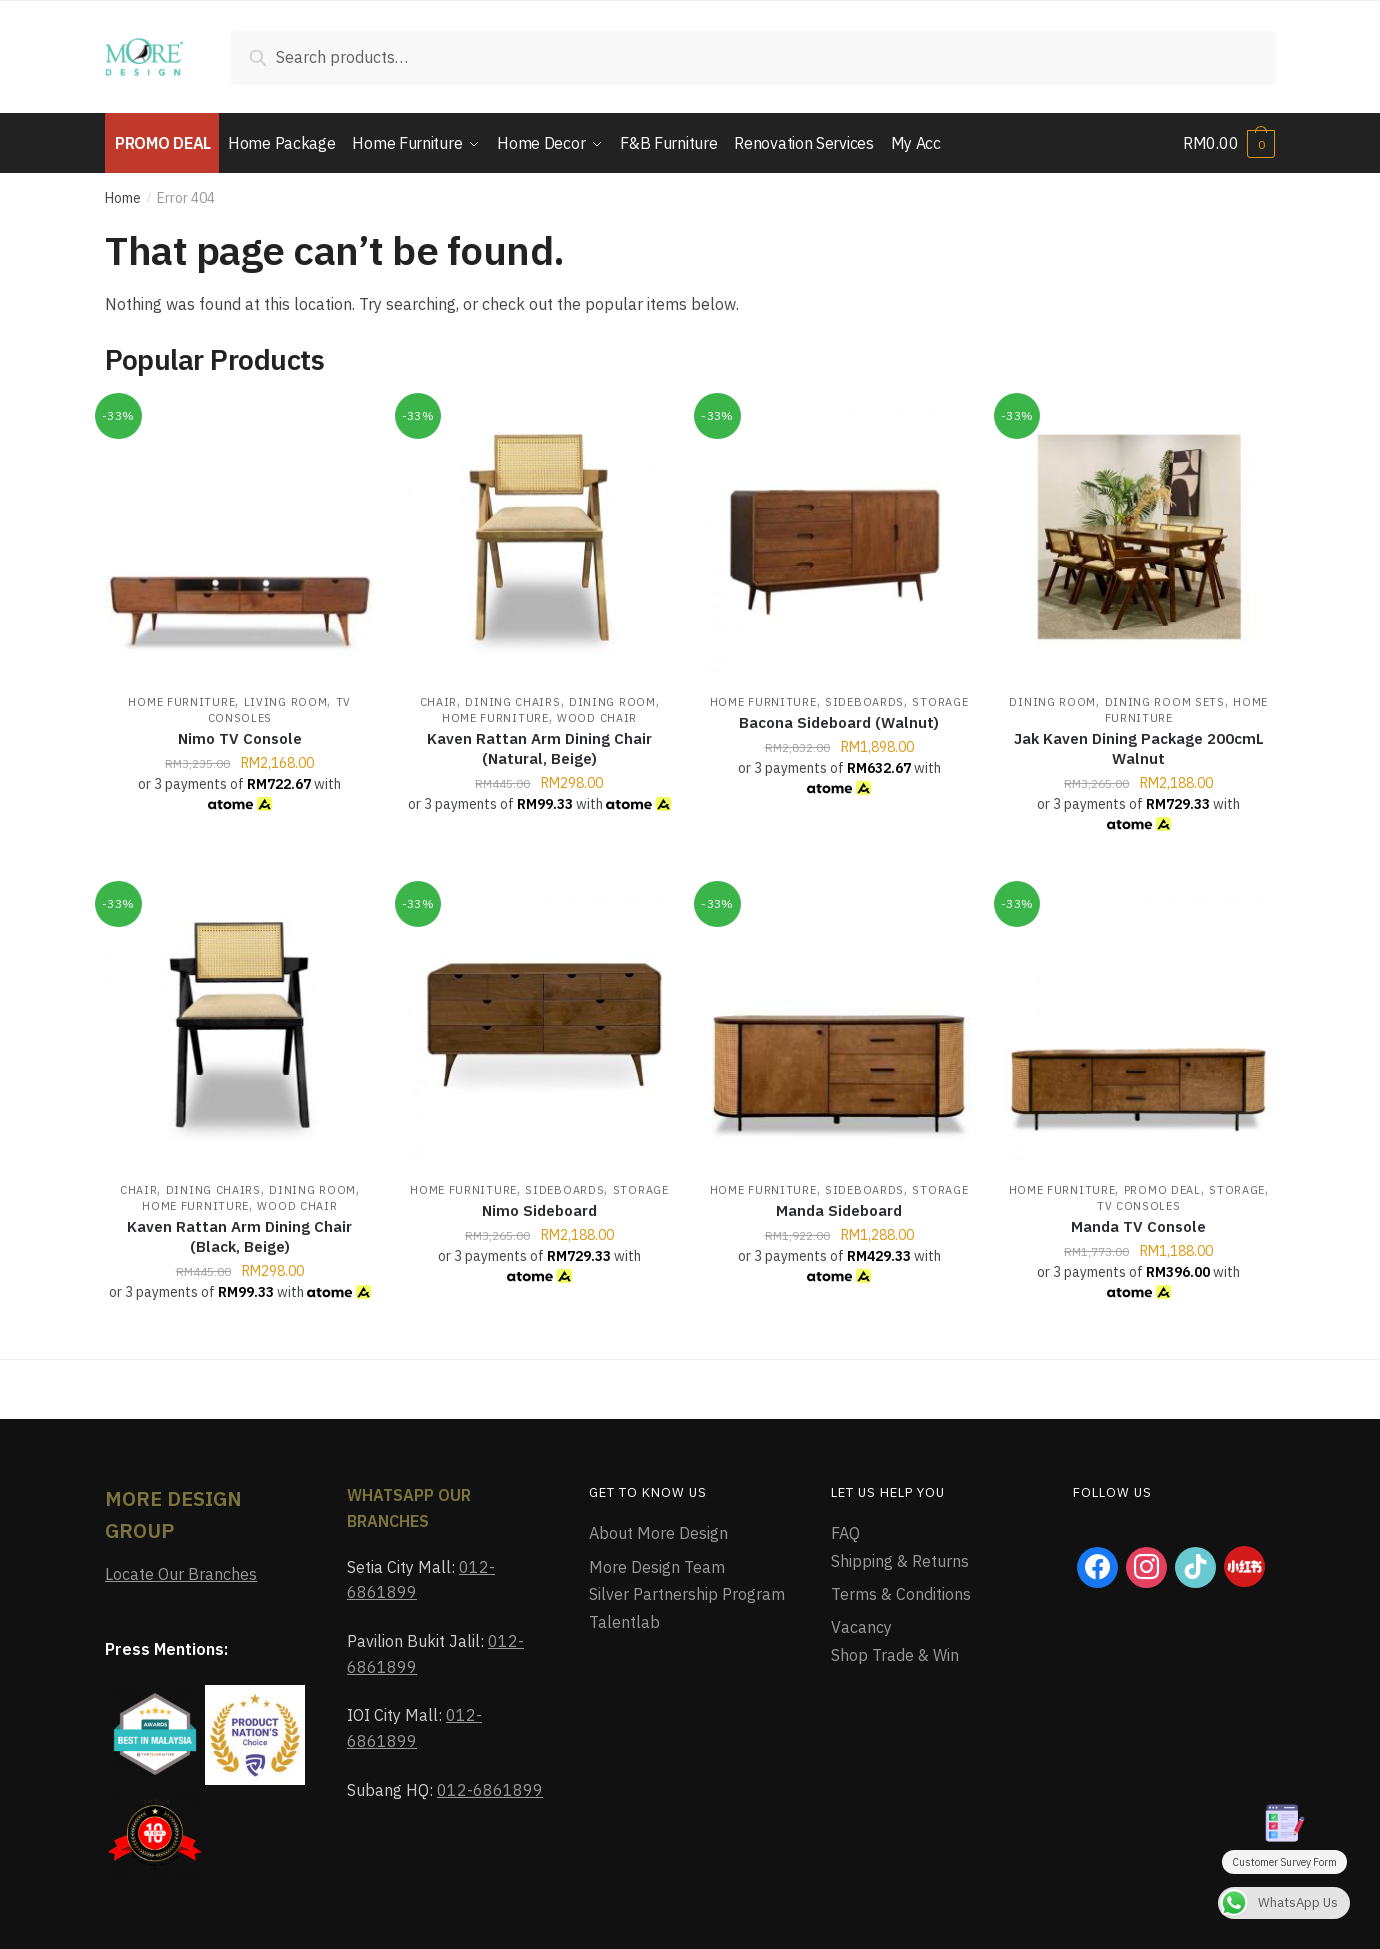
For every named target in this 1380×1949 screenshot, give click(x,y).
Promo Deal (1162, 1190)
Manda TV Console (1138, 1226)
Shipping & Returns (900, 1561)
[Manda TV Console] (1139, 1026)
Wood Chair (597, 718)
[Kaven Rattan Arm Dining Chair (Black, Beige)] (240, 1026)
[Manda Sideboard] (839, 1026)
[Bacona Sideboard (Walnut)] (839, 538)
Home (123, 198)
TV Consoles (1139, 1206)
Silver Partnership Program (687, 1594)
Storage (940, 702)
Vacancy (861, 1627)
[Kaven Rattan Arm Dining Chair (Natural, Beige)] (540, 538)
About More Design (658, 1533)
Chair (439, 702)
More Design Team (657, 1567)
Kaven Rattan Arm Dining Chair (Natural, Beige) (539, 748)
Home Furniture (181, 702)
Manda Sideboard (839, 1210)
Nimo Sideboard (539, 1210)
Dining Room (612, 702)
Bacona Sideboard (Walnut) (839, 722)
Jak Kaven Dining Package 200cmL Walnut (1139, 748)
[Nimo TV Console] (240, 538)
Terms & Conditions (901, 1594)
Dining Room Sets (1165, 702)
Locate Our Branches (181, 1574)
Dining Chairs (512, 702)
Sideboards (864, 702)
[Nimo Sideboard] (540, 1026)
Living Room (286, 702)
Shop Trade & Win (895, 1655)
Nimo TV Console (240, 738)
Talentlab (624, 1622)
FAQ (845, 1533)
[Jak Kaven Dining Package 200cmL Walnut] (1139, 538)
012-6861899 (490, 1790)
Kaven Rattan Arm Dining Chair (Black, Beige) (239, 1236)
